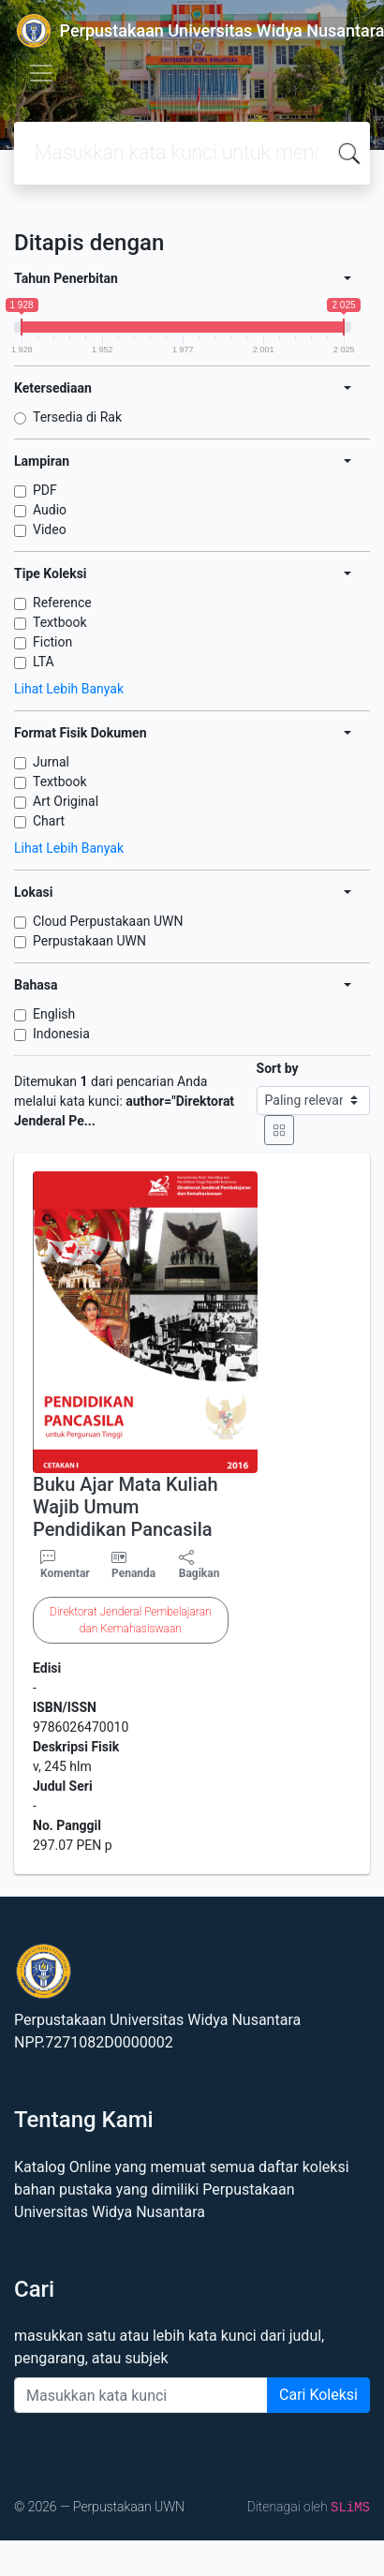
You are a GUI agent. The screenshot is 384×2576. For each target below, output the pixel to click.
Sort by (278, 1068)
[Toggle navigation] (41, 73)
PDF (45, 490)
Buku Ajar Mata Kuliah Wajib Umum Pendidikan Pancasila (125, 1507)
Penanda (133, 1573)
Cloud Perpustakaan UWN (108, 921)
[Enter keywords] (141, 2395)
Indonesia (61, 1033)
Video (49, 529)
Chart (49, 820)
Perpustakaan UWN (89, 940)
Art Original (65, 801)
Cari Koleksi (318, 2395)
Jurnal (51, 761)
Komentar (65, 1565)
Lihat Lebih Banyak (69, 688)
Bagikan (199, 1565)
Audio (49, 509)
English (54, 1013)
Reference (62, 602)
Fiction (52, 641)
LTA (43, 661)
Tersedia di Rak (77, 416)
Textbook (60, 622)
